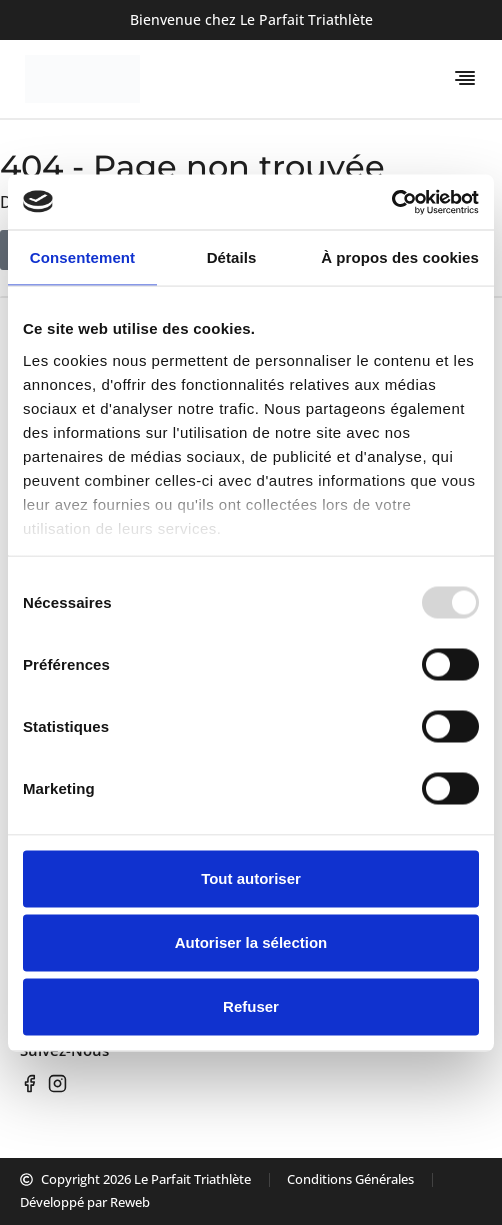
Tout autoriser (251, 878)
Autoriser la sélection (251, 942)
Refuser (251, 1006)
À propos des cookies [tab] (400, 257)
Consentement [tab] (82, 257)
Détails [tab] (232, 257)
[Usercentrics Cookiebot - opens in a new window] (391, 202)
